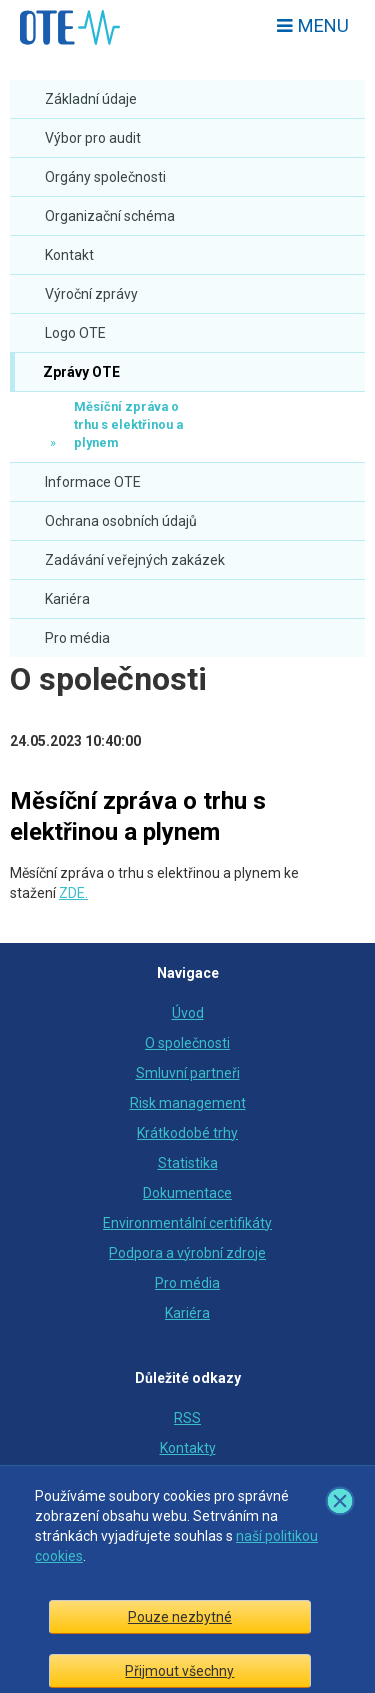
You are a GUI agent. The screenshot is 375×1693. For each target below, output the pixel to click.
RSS (187, 1418)
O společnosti (108, 679)
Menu (313, 25)
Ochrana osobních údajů (121, 521)
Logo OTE (75, 333)
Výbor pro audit (93, 138)
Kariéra (67, 599)
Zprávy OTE (80, 372)
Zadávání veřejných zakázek (135, 560)
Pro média (77, 638)
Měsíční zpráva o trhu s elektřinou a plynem (128, 424)
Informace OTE (93, 482)
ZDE (72, 893)
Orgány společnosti (105, 177)
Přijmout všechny (179, 1671)
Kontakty (188, 1448)
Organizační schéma (110, 216)
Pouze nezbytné (180, 1617)
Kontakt (69, 255)
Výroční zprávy (91, 294)
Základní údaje (91, 99)
